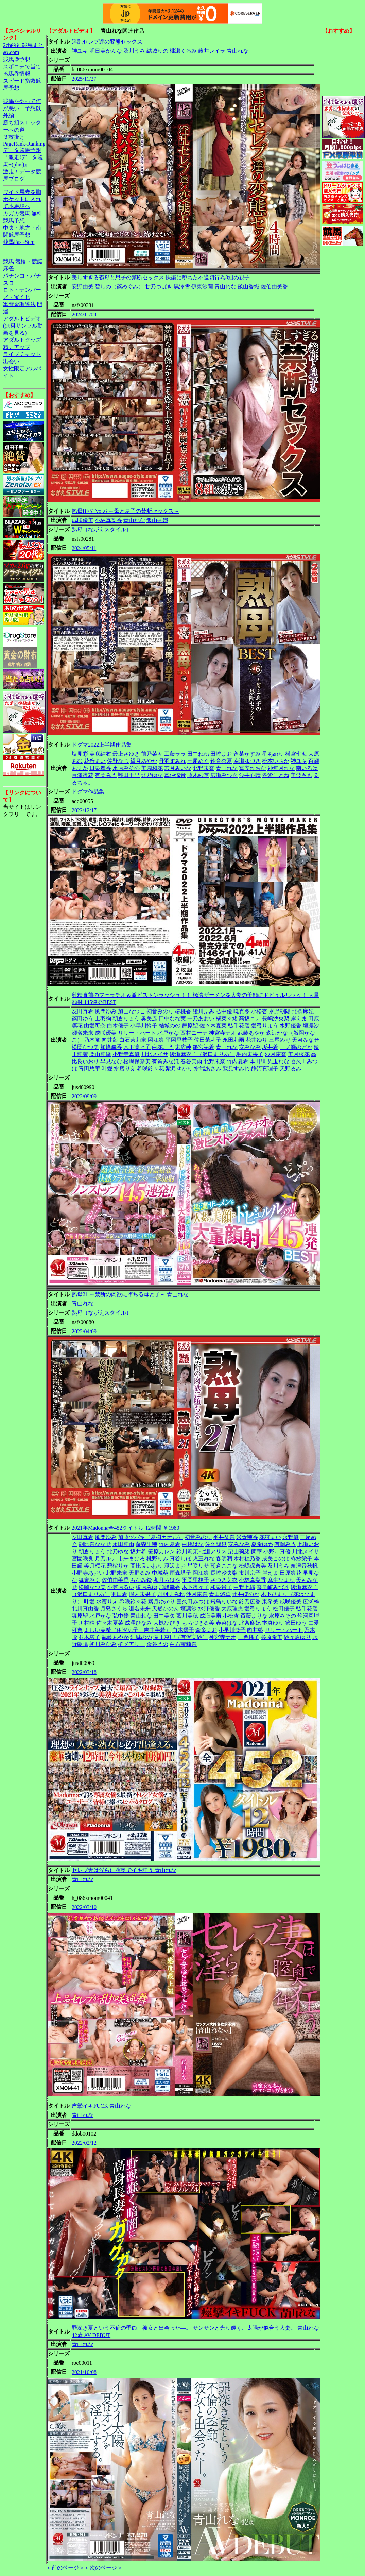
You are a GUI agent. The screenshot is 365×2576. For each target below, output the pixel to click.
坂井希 (270, 1047)
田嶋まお (221, 754)
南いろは (307, 768)
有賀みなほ (165, 1061)
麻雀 (8, 268)
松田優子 (284, 1608)
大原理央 (232, 1608)
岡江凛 (156, 1040)
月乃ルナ (106, 1558)
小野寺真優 (126, 1054)
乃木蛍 (92, 1040)
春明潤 (224, 1558)
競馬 (8, 261)
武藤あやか (251, 1033)
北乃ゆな (152, 775)
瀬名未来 (82, 1033)
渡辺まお (175, 1566)
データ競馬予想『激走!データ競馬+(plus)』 (23, 157)
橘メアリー (131, 1644)
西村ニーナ (194, 1033)
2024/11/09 (84, 314)
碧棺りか (118, 1566)
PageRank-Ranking (24, 144)
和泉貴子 (221, 1587)
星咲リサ (198, 1566)
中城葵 (160, 1573)
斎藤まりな (253, 1616)
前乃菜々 (152, 754)
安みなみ (250, 1047)
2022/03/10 (84, 1907)
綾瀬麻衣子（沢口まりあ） (202, 1054)
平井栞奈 (224, 1537)
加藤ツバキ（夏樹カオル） (150, 1537)
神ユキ (80, 51)
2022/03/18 (84, 1672)
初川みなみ (103, 1644)
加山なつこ (131, 1011)
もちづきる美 (198, 1623)
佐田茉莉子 (207, 1040)
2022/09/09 (84, 1096)
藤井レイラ (211, 51)
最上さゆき (126, 754)
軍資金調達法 (19, 304)
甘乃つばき (158, 286)
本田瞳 (258, 1061)
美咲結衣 (100, 754)
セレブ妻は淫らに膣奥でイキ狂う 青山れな (124, 1870)
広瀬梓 (311, 1601)
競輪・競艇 (28, 261)
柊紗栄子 (301, 1558)
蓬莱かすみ (247, 754)
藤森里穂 (146, 1544)
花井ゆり (256, 1040)
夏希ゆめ (262, 1544)
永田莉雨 (233, 1040)
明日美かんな (105, 51)
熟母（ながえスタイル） (102, 529)
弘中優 (224, 1011)
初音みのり (160, 1011)
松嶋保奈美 (137, 1061)
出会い (11, 361)
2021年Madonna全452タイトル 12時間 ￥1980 (125, 1528)
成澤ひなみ (138, 1623)
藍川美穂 (187, 1616)
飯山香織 (248, 286)
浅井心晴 (250, 775)
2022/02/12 (84, 2143)
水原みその (126, 768)
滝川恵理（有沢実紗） (180, 1637)
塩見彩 (80, 754)
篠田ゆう (82, 1018)
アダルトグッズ (22, 340)
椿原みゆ (146, 1587)
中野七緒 (244, 1587)
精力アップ (16, 347)
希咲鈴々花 (150, 1068)
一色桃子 (248, 1637)
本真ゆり (273, 1623)
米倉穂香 (247, 1537)
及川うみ (134, 51)
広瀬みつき (224, 775)
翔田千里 (129, 775)
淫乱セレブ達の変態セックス (107, 42)
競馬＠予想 (16, 59)
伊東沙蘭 (202, 286)
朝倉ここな (224, 1566)
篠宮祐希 (203, 1047)
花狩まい (95, 761)
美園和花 (152, 768)
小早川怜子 (143, 1025)
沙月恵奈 (275, 1054)
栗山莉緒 (100, 1054)
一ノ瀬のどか (296, 1047)
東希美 (270, 1601)
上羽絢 (103, 1018)
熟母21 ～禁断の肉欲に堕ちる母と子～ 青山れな (130, 1294)
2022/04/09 (84, 1331)
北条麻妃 (303, 1011)
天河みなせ (305, 1040)
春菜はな (227, 1623)
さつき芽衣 (224, 1580)
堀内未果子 (249, 1054)
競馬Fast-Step (18, 242)
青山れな (237, 51)
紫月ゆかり (179, 1068)
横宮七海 (296, 754)
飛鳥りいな (224, 1601)
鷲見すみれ (236, 1068)
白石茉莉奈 (132, 1040)
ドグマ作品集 (88, 791)
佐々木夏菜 (213, 1025)
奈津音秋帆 (304, 1566)
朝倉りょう (126, 1018)
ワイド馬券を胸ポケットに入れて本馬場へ (22, 199)
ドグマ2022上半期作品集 (102, 745)
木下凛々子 (137, 1047)
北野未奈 (203, 768)
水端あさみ (207, 1068)
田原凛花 (290, 1573)
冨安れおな (252, 768)
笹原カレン (161, 1551)
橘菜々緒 (227, 1018)
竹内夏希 (237, 1061)
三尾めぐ (198, 761)
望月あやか (143, 761)
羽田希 (119, 1594)
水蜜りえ (125, 1068)
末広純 (183, 1047)
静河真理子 (264, 1068)
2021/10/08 (84, 2372)
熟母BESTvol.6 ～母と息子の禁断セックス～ (125, 511)
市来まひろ (131, 1558)
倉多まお (206, 1630)
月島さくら (113, 1608)
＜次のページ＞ (103, 2568)
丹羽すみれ (172, 761)
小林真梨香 (108, 520)
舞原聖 (190, 1025)
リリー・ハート (137, 1033)
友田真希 (82, 1011)
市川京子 (250, 1573)
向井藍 (110, 1040)
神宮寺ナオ (222, 1033)
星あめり (273, 754)
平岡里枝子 (179, 1040)
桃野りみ (157, 1558)
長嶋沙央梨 (275, 1018)
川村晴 (87, 1623)
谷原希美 (271, 1637)
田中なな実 (172, 1018)
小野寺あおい (88, 1573)
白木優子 (118, 1025)
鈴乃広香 (250, 1601)
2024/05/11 (84, 548)
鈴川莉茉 (187, 1551)
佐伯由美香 (274, 286)
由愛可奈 (95, 1025)
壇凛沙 (311, 1025)
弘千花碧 (239, 1025)
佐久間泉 (216, 1544)
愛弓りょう (264, 1025)
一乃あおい (200, 1018)
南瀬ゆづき (247, 761)
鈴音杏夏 (221, 761)
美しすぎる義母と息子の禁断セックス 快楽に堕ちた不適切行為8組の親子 (161, 277)
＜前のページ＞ (65, 2568)
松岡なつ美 (85, 1047)
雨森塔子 (180, 1573)
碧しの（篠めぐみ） (119, 286)
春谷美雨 (191, 1061)
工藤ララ (175, 754)
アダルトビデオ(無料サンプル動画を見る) (23, 326)
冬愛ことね (275, 775)
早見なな (111, 1061)
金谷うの (157, 1644)
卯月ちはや (166, 1580)
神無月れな (281, 768)
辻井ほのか (245, 1594)
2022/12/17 (84, 810)
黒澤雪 (182, 286)
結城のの (169, 1025)
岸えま (299, 1018)
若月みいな (177, 768)
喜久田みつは (192, 1601)
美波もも (301, 775)
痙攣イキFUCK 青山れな (101, 2106)
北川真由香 (85, 1608)
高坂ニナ (250, 1018)
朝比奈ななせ (95, 1544)
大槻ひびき (166, 1623)
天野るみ (290, 1068)
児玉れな (278, 1061)
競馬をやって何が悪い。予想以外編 (22, 108)
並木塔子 (89, 1637)
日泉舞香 (100, 768)
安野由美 (82, 286)
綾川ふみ (203, 1011)
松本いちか (275, 761)
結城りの (157, 51)
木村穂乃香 (247, 1558)
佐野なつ (118, 761)
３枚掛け (14, 137)
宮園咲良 (82, 1558)
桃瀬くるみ (183, 51)
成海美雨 (210, 1616)
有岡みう (106, 775)
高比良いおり (146, 1566)
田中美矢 (164, 1616)
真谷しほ (180, 1558)
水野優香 (290, 1025)
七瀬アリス (213, 1551)
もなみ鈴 (141, 1580)
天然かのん (165, 1608)
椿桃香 (183, 1011)
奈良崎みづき (273, 1587)
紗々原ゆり (297, 1637)
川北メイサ (154, 1054)
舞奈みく (89, 1580)
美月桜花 (299, 1054)
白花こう (163, 1047)
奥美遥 (149, 1018)
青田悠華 (89, 1068)
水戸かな (168, 1033)
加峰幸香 (111, 1047)
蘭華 (256, 1551)
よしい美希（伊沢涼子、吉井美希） (127, 1630)
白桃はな (193, 1544)
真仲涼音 (175, 775)
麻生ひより (281, 1580)
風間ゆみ (106, 1011)
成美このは (275, 1558)
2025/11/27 (84, 79)
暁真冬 (241, 1011)
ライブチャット (22, 354)
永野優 (290, 1537)
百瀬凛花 (82, 775)
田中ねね (198, 754)
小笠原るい (120, 1587)
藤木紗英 (198, 775)
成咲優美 (82, 520)
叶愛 (107, 1068)
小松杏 (259, 1011)
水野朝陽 (280, 1011)
